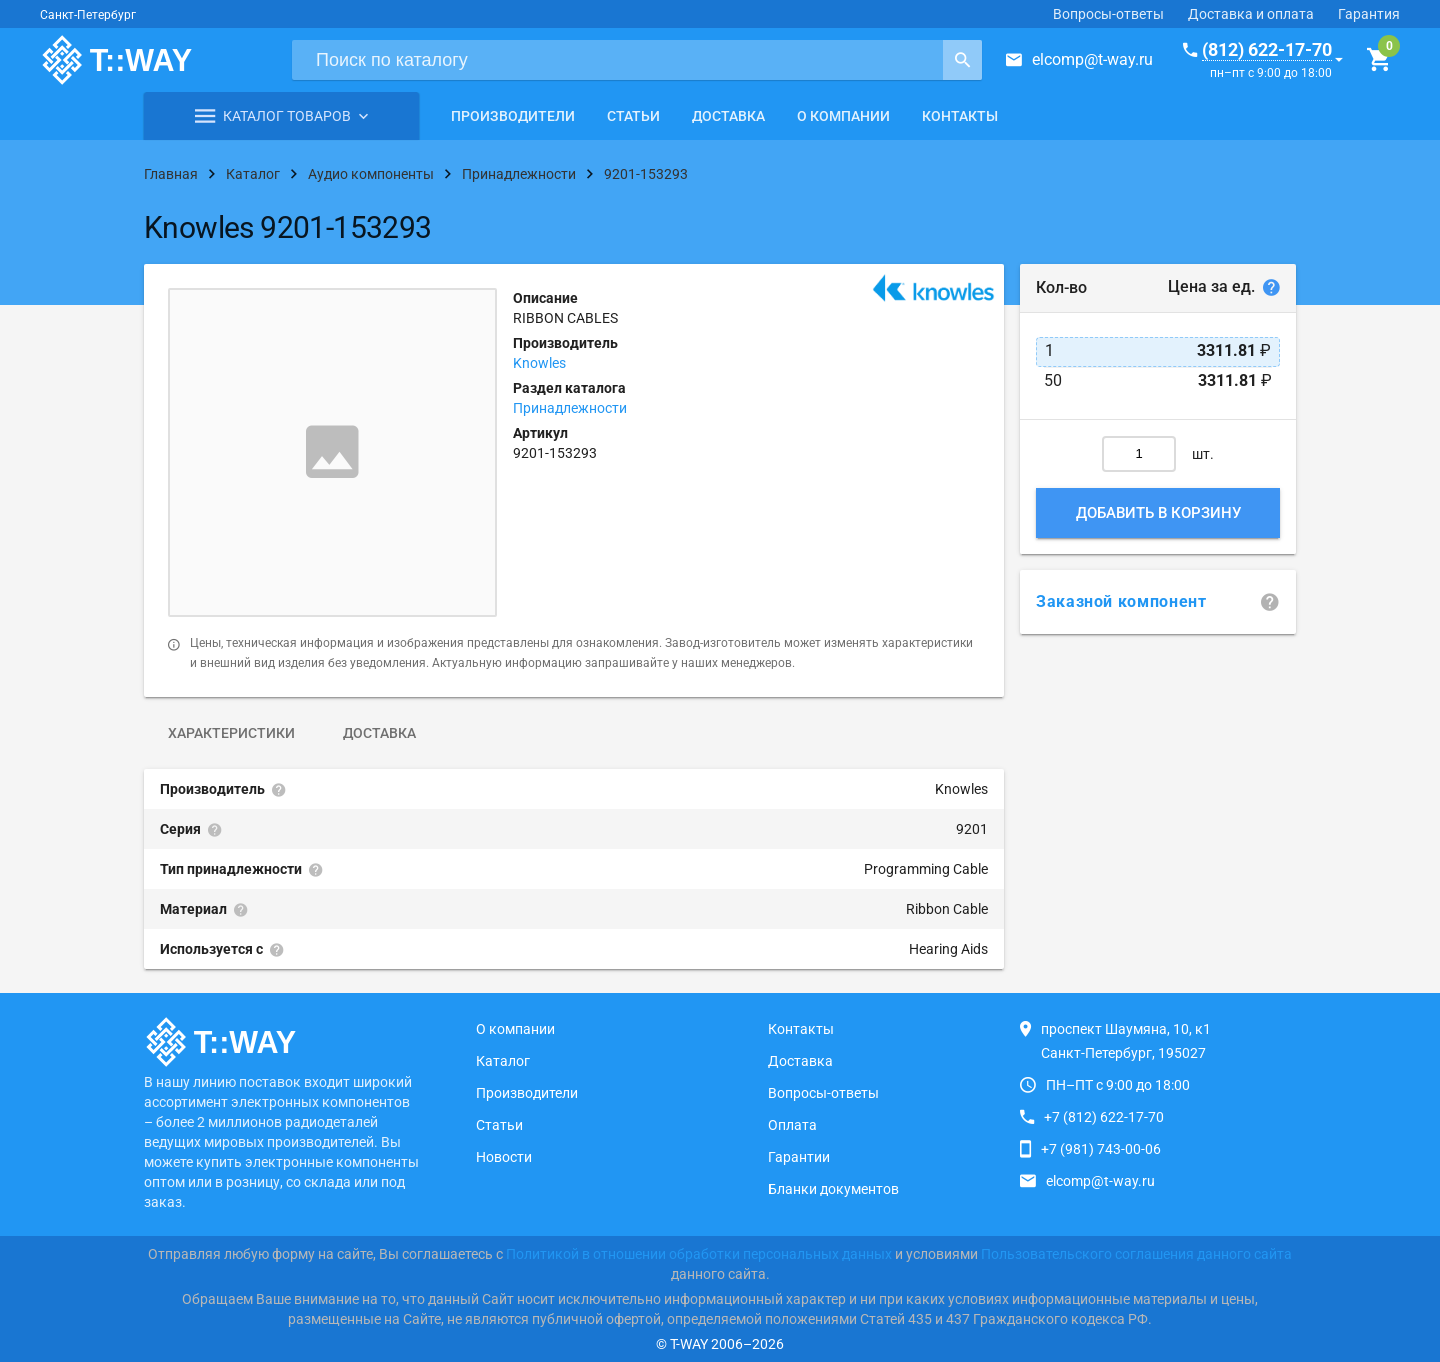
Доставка (728, 116)
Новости (504, 1157)
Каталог (503, 1061)
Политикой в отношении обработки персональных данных (699, 1254)
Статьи (633, 116)
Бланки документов (833, 1189)
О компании (843, 116)
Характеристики (231, 733)
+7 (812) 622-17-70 (1104, 1117)
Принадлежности (570, 408)
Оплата (792, 1125)
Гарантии (799, 1157)
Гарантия (1369, 14)
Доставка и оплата (1251, 14)
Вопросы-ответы (1108, 14)
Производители (513, 116)
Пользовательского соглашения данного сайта (1136, 1254)
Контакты (960, 116)
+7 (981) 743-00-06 (1101, 1149)
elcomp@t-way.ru (1092, 59)
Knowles (539, 363)
